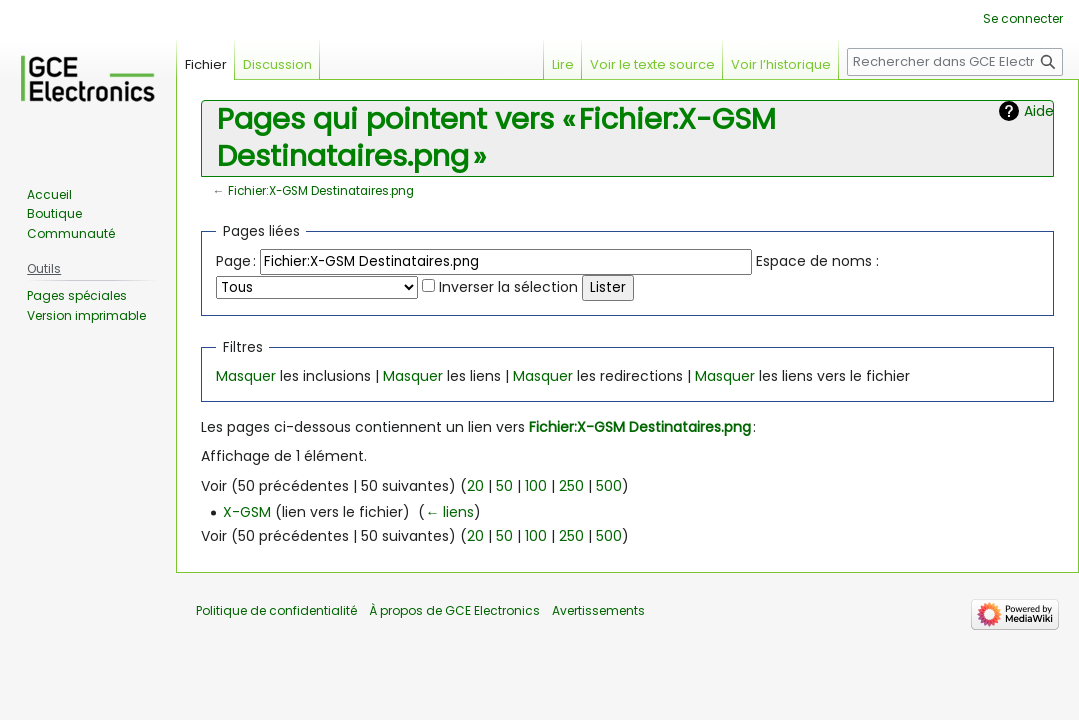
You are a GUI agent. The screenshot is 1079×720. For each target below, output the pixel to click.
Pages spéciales (77, 295)
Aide (1039, 111)
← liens (449, 512)
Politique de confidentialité (276, 610)
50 (504, 486)
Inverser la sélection (508, 287)
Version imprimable (86, 315)
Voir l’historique (781, 64)
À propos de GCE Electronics (454, 610)
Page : (236, 261)
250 (571, 486)
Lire (563, 64)
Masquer (246, 376)
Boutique (54, 213)
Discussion (277, 64)
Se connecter (1023, 18)
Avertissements (598, 610)
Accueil (49, 194)
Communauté (71, 233)
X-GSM (247, 512)
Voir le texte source (652, 64)
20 (475, 486)
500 (609, 486)
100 (536, 486)
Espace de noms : (817, 261)
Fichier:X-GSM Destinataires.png (321, 191)
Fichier (206, 64)
